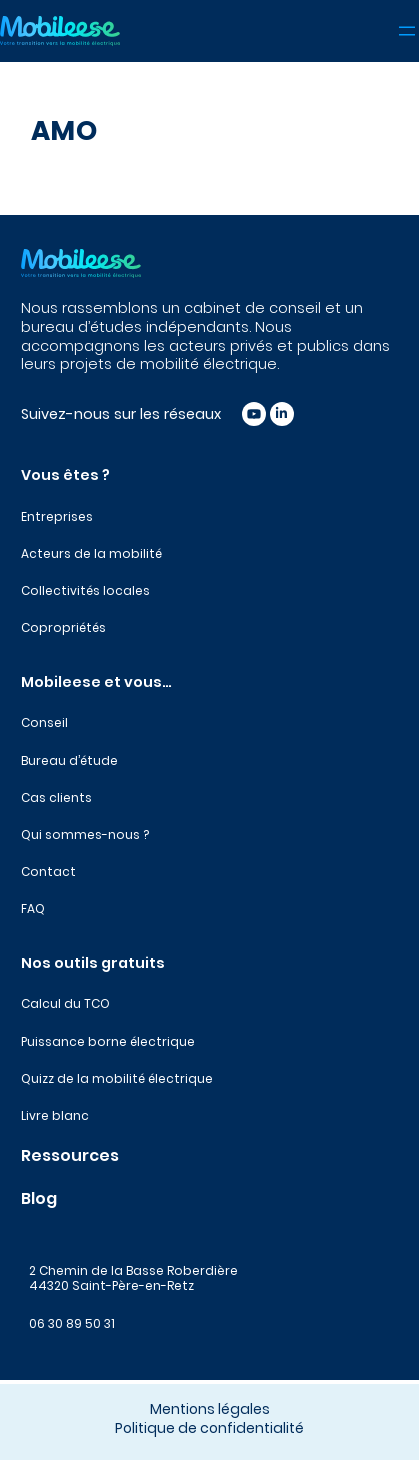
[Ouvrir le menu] (407, 31)
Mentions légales (210, 1409)
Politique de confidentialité (209, 1428)
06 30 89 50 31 (72, 1323)
